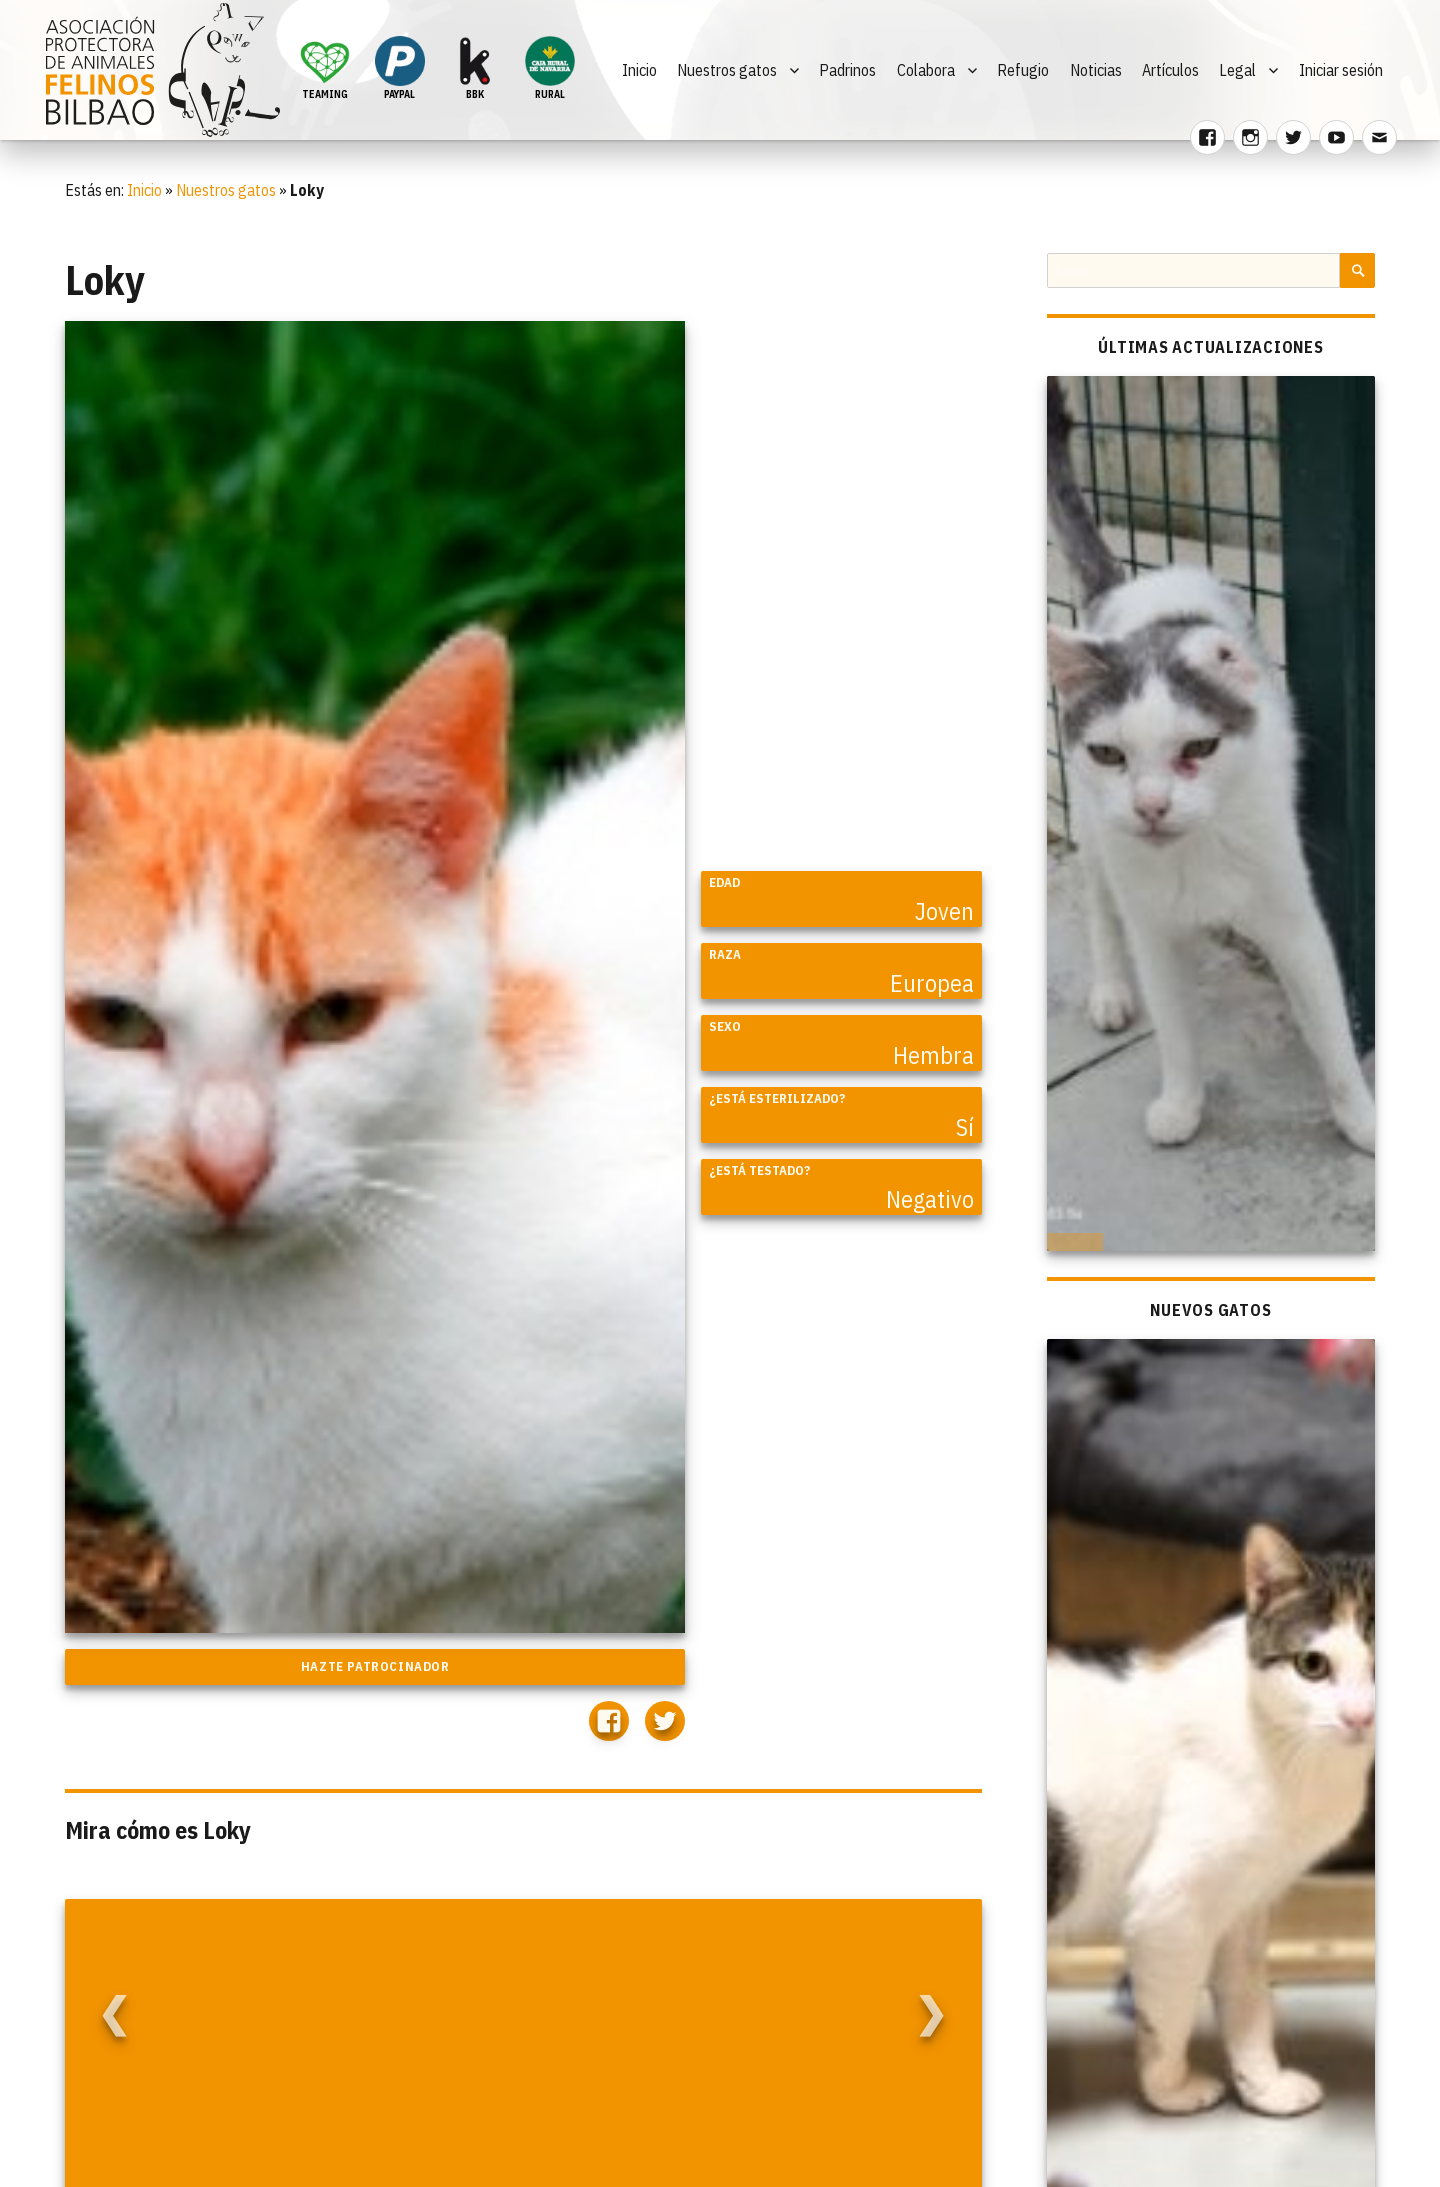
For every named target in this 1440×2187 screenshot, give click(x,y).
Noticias (1096, 70)
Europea (932, 983)
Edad (724, 882)
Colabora (926, 70)
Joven (944, 911)
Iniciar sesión (1341, 70)
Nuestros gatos (727, 70)
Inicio (639, 70)
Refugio (1023, 70)
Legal (1237, 70)
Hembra (933, 1055)
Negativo (930, 1199)
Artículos (1170, 70)
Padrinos (847, 70)
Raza (725, 954)
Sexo (725, 1026)
